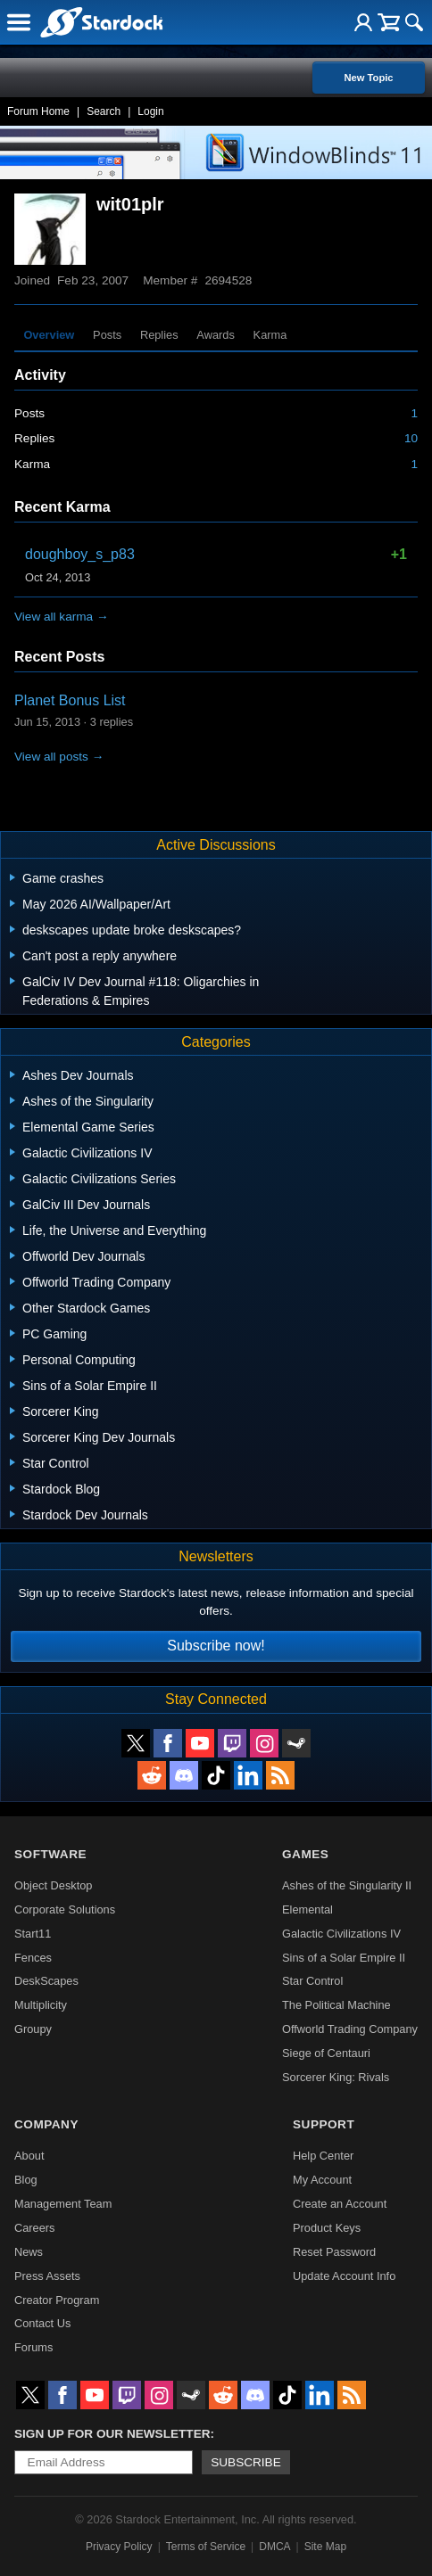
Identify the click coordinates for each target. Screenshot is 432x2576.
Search (103, 111)
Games (305, 1854)
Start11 (32, 1933)
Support (323, 2124)
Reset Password (334, 2252)
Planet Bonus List (70, 700)
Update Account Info (344, 2276)
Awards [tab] (215, 335)
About (29, 2155)
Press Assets (47, 2276)
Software (50, 1854)
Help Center (323, 2155)
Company (46, 2124)
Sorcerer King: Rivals (335, 2077)
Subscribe (246, 2462)
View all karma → (61, 616)
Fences (33, 1957)
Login (150, 111)
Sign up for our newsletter (112, 2433)
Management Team (63, 2203)
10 (411, 438)
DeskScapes (46, 1981)
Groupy (33, 2029)
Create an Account (339, 2203)
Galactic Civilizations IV (341, 1933)
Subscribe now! (215, 1645)
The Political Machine (336, 2005)
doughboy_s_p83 (80, 554)
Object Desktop (53, 1885)
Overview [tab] (48, 335)
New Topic (368, 77)
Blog (25, 2179)
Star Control (312, 1981)
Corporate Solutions (64, 1909)
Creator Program (56, 2300)
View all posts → (59, 756)
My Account (322, 2179)
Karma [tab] (270, 335)
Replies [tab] (159, 335)
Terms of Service (205, 2546)
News (28, 2252)
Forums (33, 2347)
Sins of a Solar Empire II (343, 1957)
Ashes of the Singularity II (346, 1885)
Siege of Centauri (326, 2053)
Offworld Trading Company (350, 2029)
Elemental (307, 1909)
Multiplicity (40, 2005)
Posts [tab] (107, 335)
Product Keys (327, 2227)
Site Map (325, 2546)
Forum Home (38, 111)
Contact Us (42, 2323)
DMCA (274, 2546)
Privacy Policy (119, 2546)
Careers (34, 2227)
